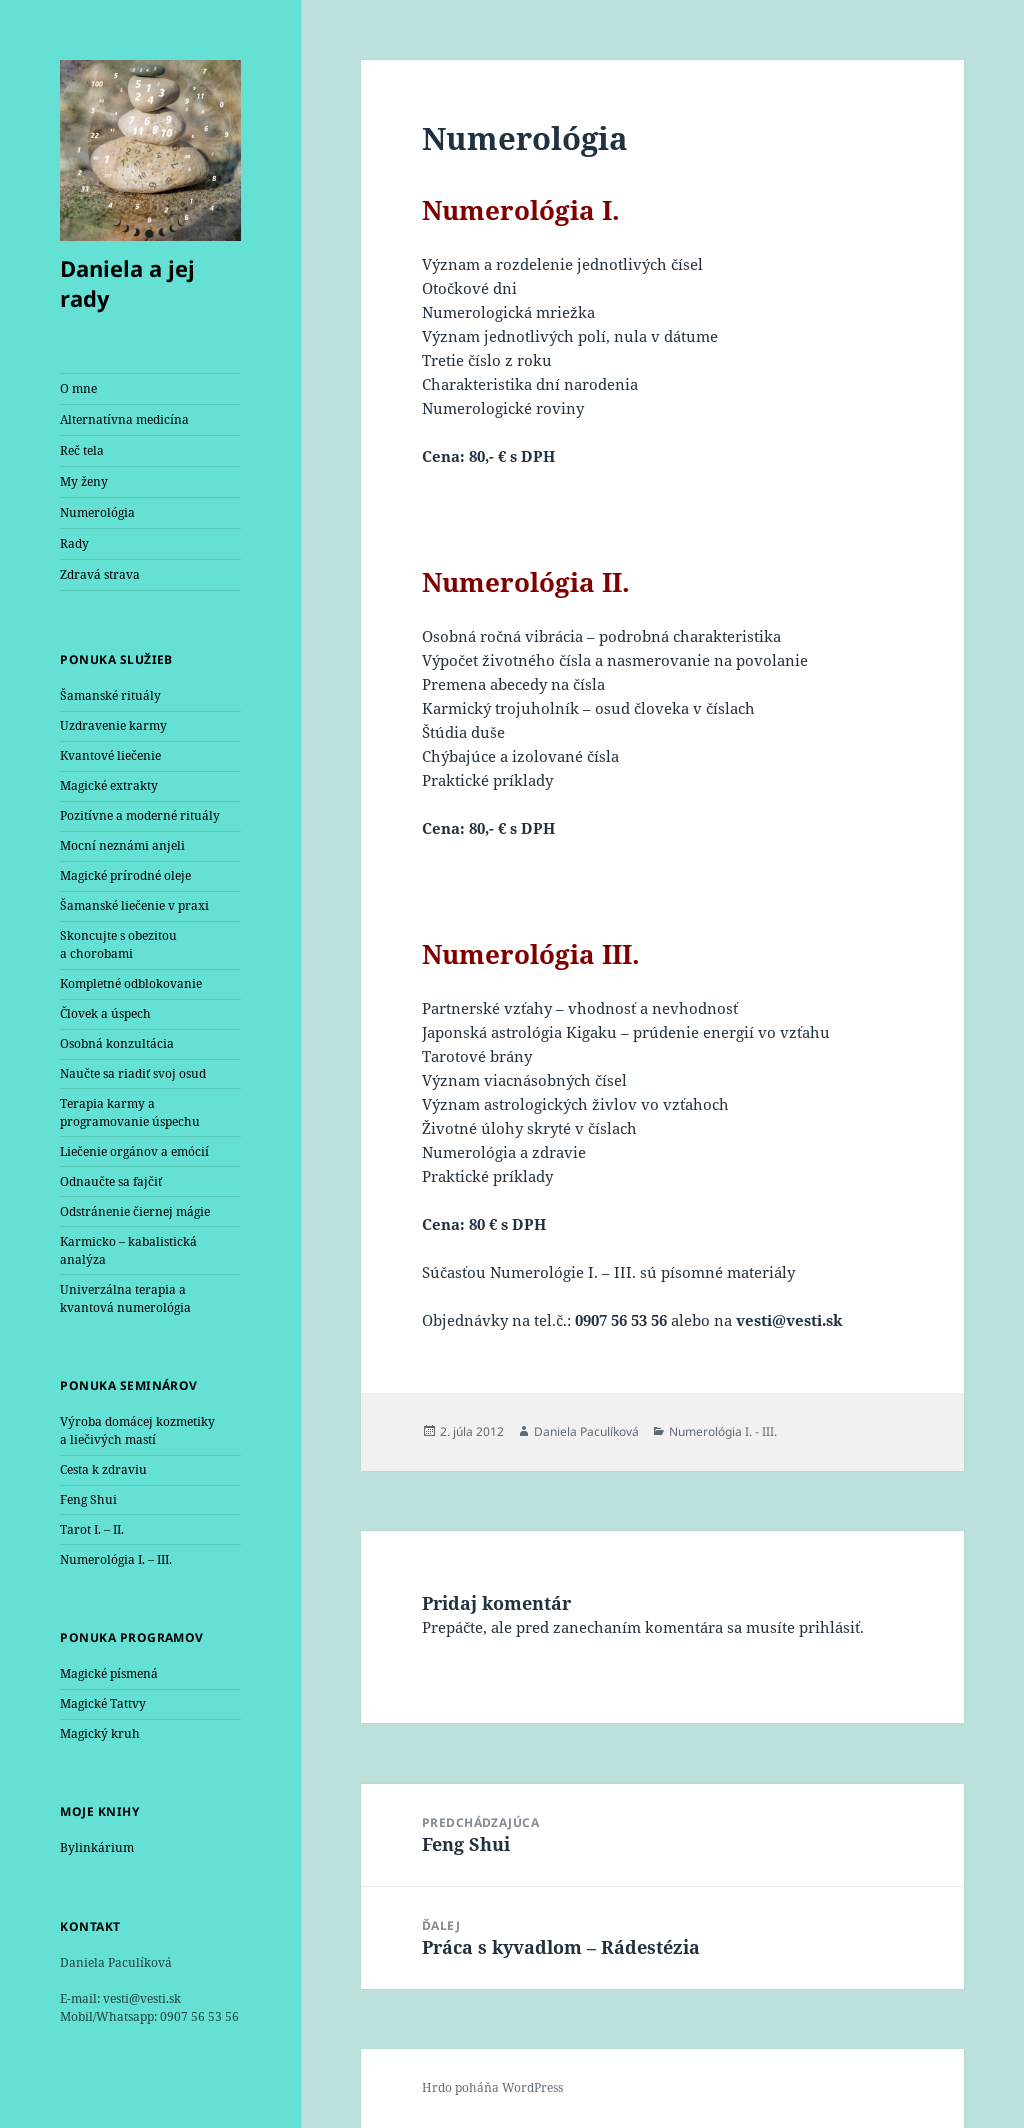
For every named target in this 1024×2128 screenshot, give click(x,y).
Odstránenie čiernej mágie (135, 1211)
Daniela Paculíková (586, 1431)
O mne (78, 388)
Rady (74, 543)
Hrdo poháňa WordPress (492, 2087)
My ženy (84, 481)
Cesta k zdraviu (103, 1469)
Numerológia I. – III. (116, 1559)
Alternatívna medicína (124, 419)
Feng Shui (88, 1499)
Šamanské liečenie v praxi (134, 905)
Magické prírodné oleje (125, 875)
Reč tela (82, 450)
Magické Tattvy (103, 1703)
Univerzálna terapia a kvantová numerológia (125, 1298)
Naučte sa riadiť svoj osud (133, 1073)
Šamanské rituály (110, 695)
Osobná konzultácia (117, 1043)
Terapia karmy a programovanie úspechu (130, 1112)
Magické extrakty (109, 785)
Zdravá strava (100, 574)
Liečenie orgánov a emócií (134, 1151)
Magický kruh (100, 1733)
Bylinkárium (97, 1847)
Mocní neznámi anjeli (122, 845)
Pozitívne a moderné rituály (140, 815)
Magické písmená (109, 1673)
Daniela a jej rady (127, 283)
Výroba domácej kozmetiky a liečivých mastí (137, 1430)
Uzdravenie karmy (113, 725)
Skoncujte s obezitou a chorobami (118, 944)
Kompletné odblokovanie (131, 983)
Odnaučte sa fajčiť (111, 1181)
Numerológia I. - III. (723, 1431)
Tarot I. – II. (92, 1529)
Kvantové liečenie (110, 755)
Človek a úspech (105, 1013)
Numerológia (97, 512)
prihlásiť (829, 1627)
